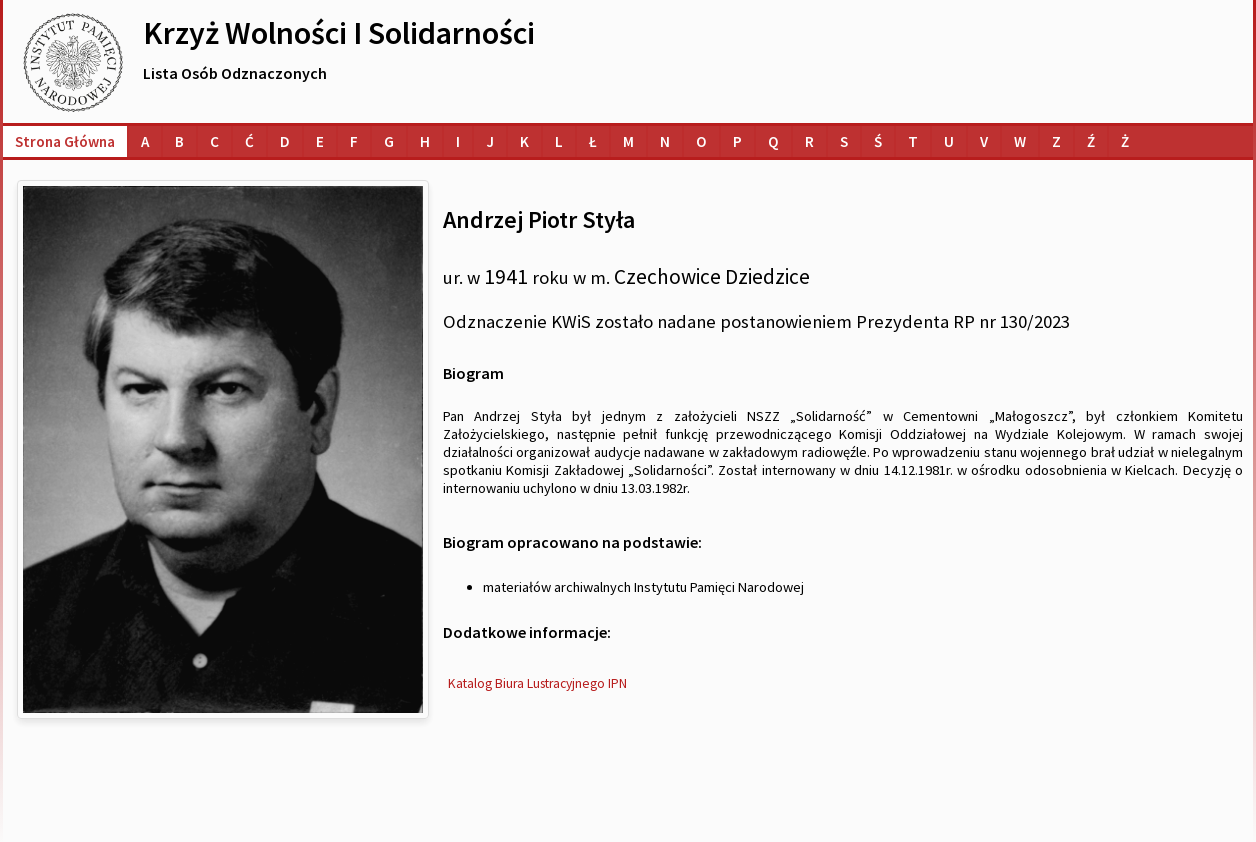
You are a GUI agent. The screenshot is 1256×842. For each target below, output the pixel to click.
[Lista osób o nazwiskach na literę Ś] (878, 141)
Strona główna (65, 141)
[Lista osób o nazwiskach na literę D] (285, 141)
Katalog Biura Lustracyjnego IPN (537, 683)
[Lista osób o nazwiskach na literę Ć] (249, 141)
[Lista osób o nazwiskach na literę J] (490, 141)
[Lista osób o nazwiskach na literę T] (913, 141)
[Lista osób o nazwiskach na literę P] (737, 141)
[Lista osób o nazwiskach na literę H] (425, 141)
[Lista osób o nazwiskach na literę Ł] (593, 141)
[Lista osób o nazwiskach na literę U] (949, 141)
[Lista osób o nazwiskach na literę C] (214, 141)
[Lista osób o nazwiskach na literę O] (701, 141)
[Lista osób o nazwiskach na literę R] (809, 141)
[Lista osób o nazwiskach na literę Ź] (1091, 141)
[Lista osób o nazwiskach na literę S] (844, 141)
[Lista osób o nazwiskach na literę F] (354, 141)
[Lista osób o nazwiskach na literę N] (665, 141)
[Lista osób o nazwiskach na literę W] (1020, 141)
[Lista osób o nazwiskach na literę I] (458, 141)
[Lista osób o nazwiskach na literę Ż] (1125, 141)
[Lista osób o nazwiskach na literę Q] (773, 141)
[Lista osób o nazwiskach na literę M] (628, 141)
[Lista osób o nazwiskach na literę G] (389, 141)
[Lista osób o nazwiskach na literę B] (179, 141)
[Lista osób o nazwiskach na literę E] (320, 141)
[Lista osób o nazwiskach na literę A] (145, 141)
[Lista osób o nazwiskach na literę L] (559, 141)
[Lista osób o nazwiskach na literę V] (984, 141)
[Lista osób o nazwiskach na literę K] (524, 141)
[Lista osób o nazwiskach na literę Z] (1056, 141)
